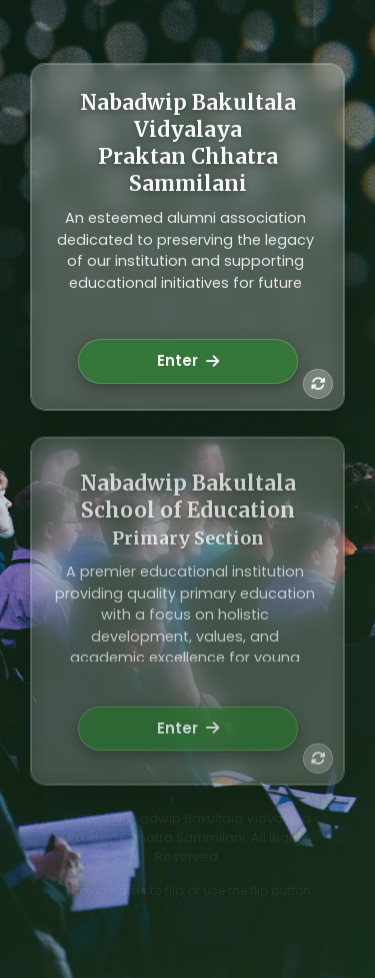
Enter (188, 362)
